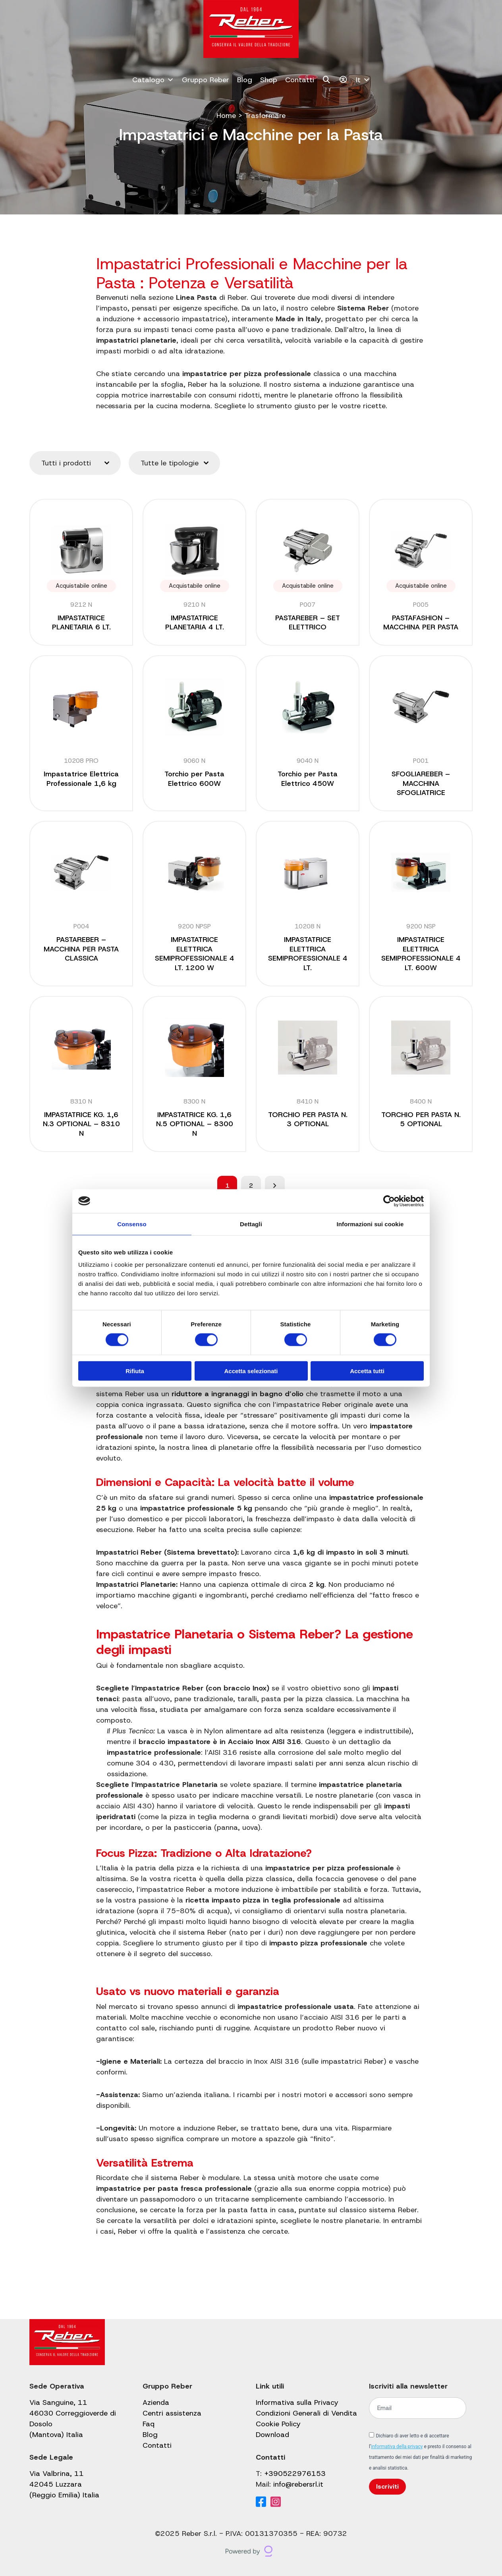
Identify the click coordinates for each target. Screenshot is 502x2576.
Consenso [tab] (131, 1223)
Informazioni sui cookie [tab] (370, 1223)
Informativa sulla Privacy (297, 2402)
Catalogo (153, 80)
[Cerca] (326, 80)
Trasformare (265, 115)
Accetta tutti (367, 1371)
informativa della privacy (397, 2446)
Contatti (299, 80)
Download (272, 2434)
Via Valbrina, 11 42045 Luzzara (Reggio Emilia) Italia (64, 2484)
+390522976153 (295, 2473)
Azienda (156, 2402)
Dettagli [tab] (251, 1223)
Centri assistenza (172, 2413)
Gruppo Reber (205, 80)
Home (226, 115)
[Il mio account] (343, 80)
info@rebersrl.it (298, 2484)
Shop (268, 80)
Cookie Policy (278, 2424)
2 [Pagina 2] (251, 1185)
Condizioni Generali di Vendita (306, 2413)
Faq (148, 2424)
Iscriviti (387, 2486)
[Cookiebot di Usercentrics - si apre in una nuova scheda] (389, 1201)
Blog (244, 80)
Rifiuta (135, 1371)
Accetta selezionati (251, 1371)
